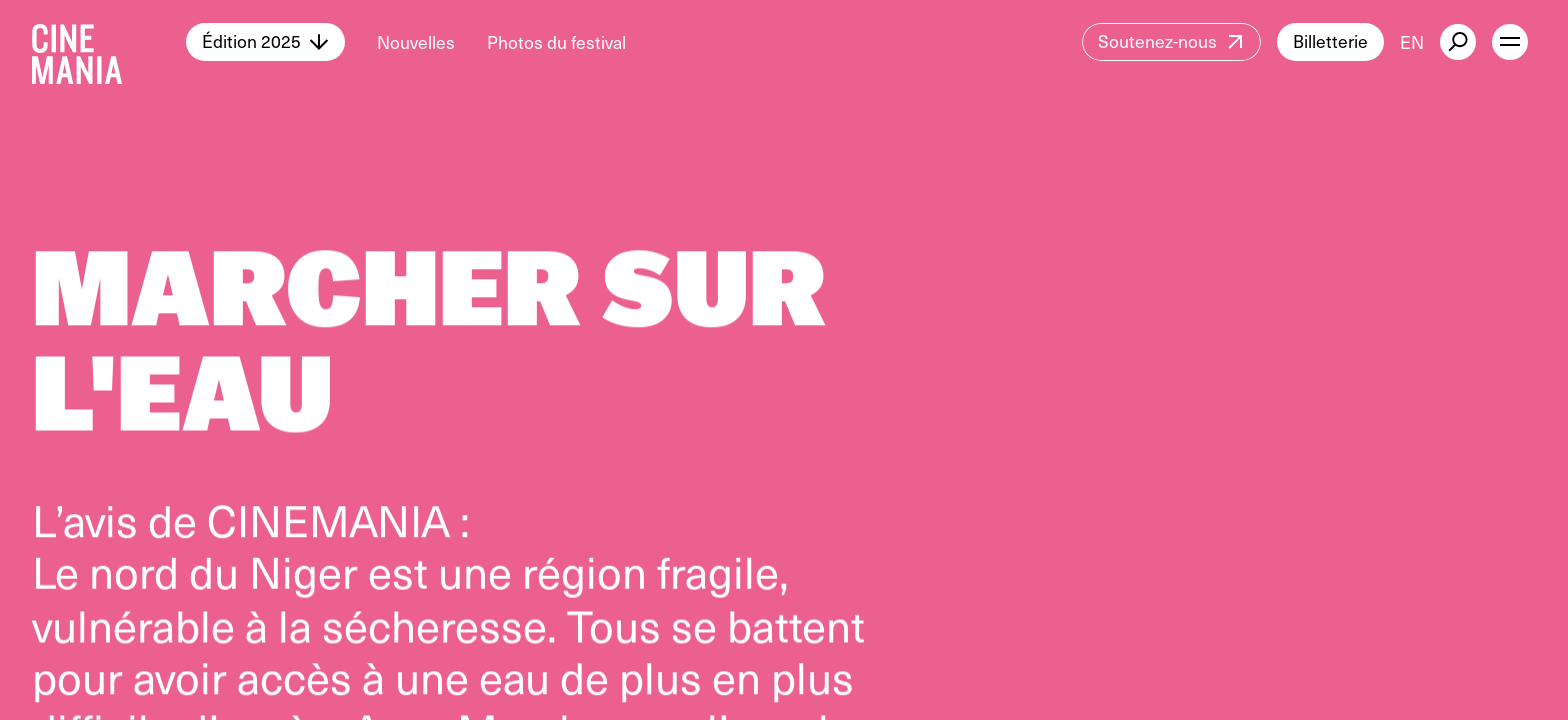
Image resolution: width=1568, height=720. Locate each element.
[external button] (1458, 42)
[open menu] (1510, 42)
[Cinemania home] (109, 42)
